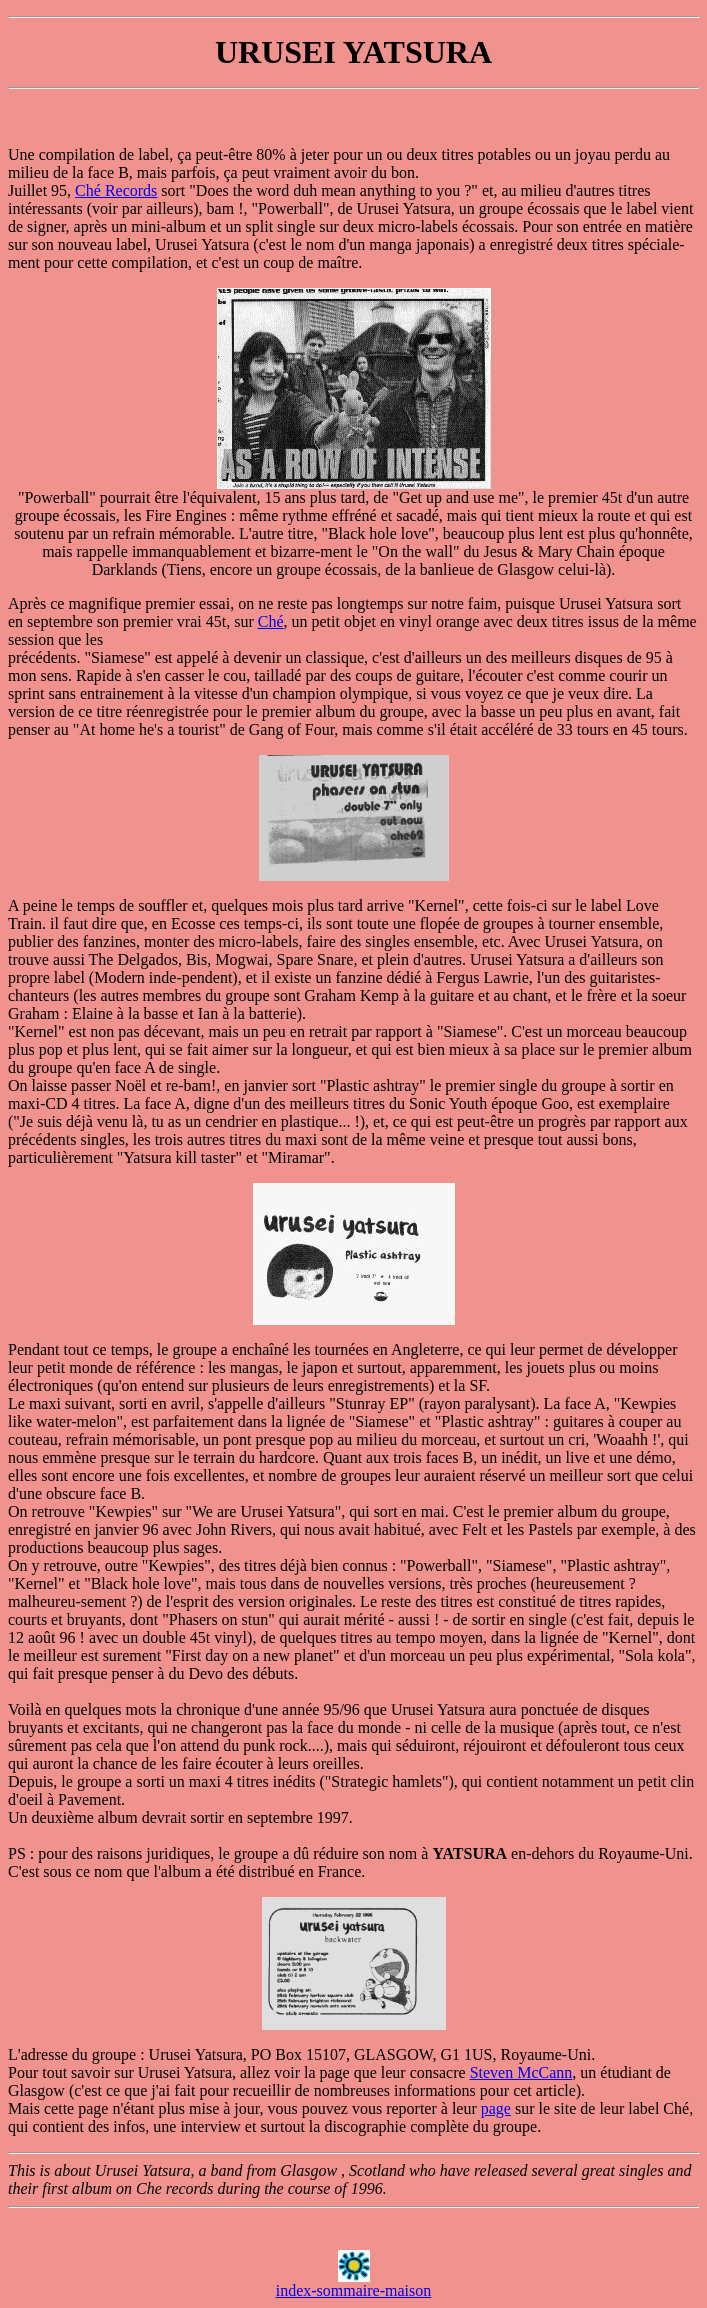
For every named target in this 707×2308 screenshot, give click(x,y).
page (496, 2108)
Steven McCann (521, 2072)
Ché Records (116, 190)
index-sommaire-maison (354, 2290)
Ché (271, 621)
